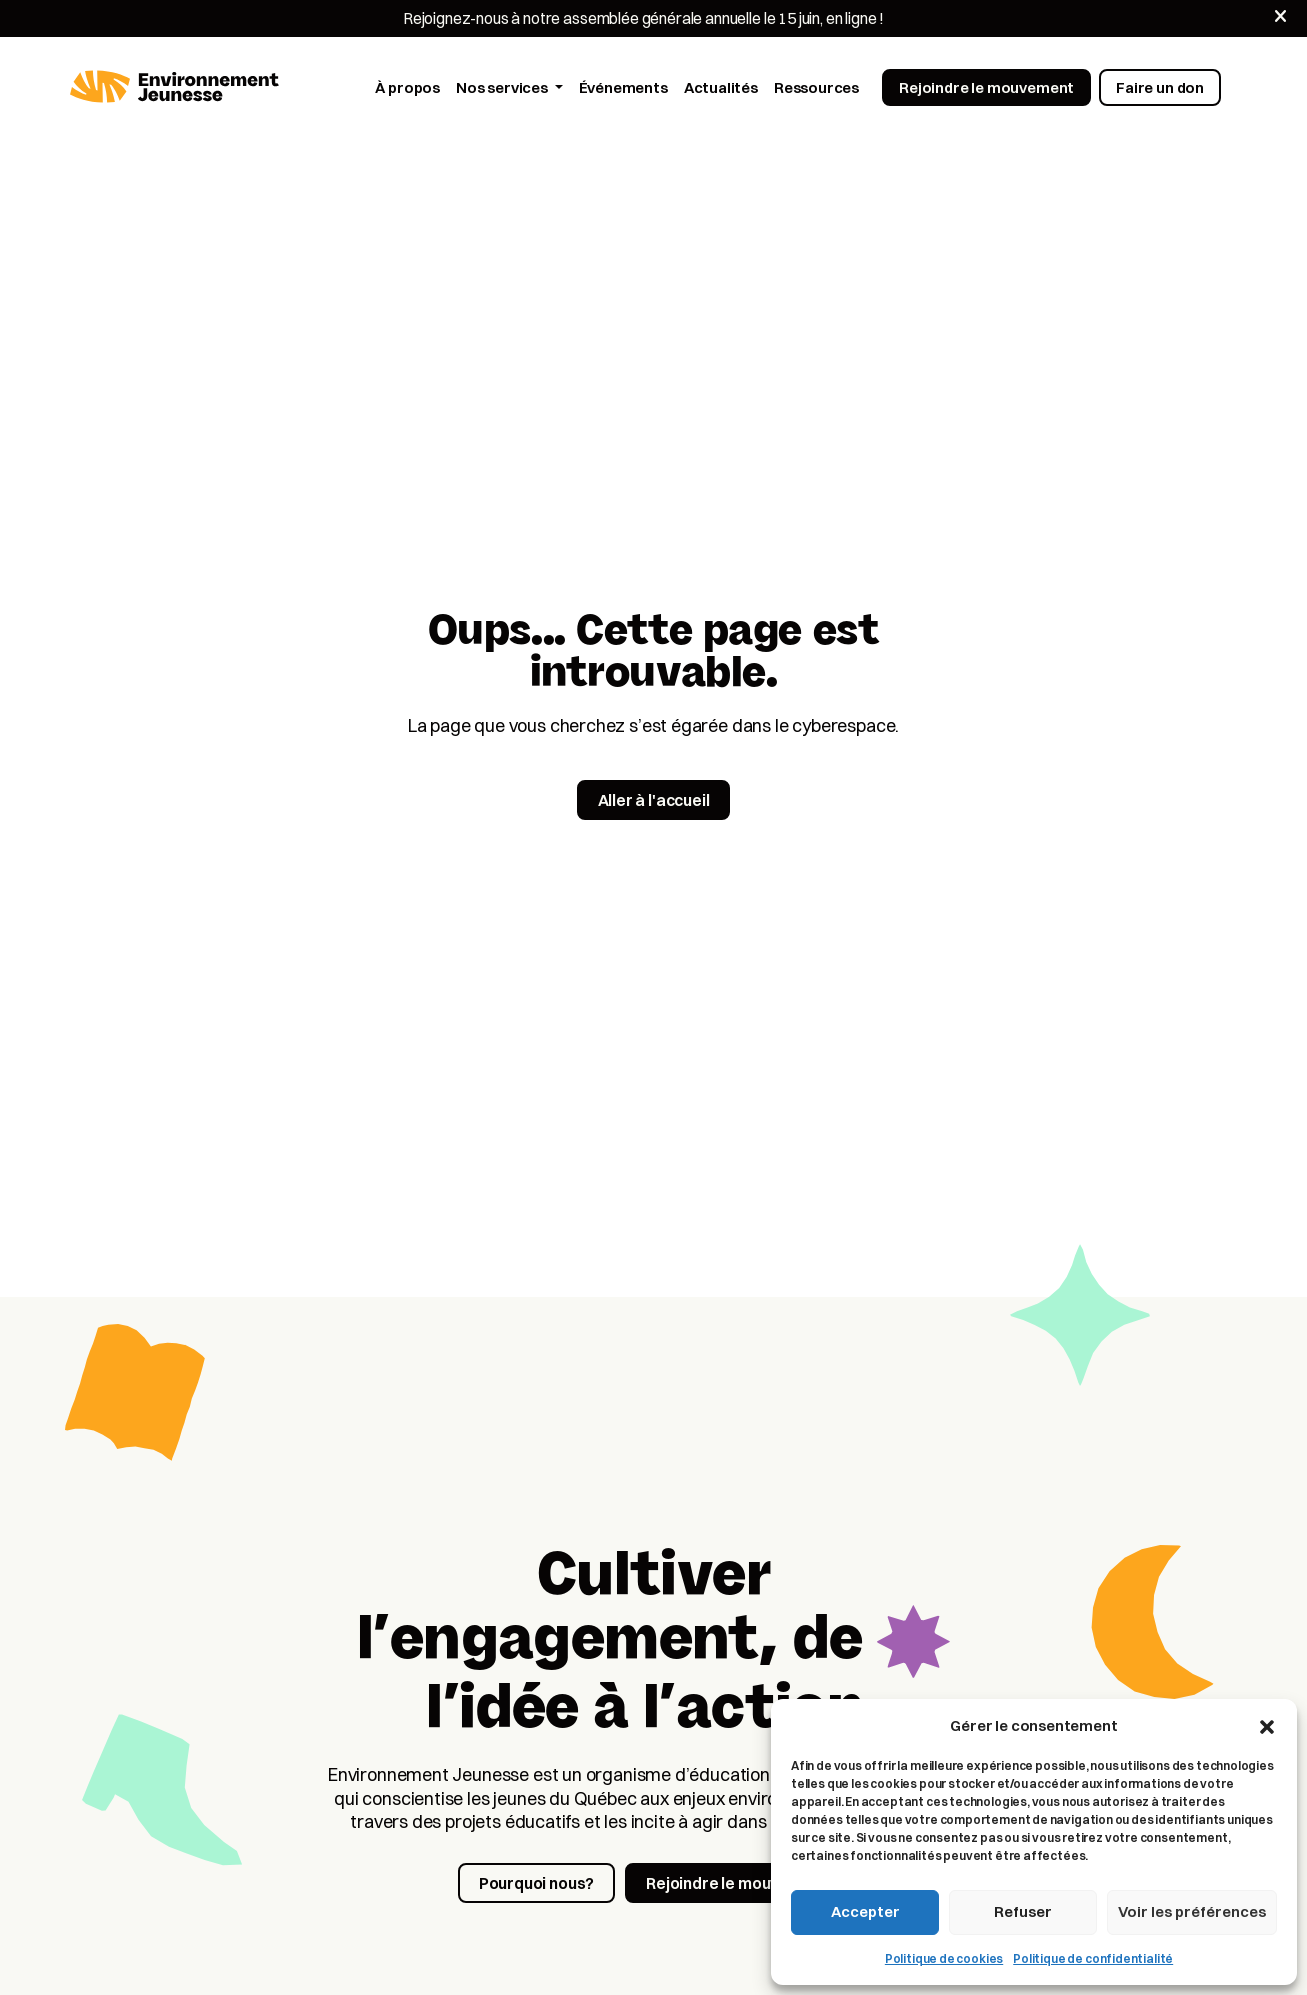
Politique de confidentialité (1093, 1958)
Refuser (1023, 1911)
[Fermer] (1280, 16)
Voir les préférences (1192, 1911)
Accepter (865, 1911)
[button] (1267, 1725)
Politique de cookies (944, 1958)
